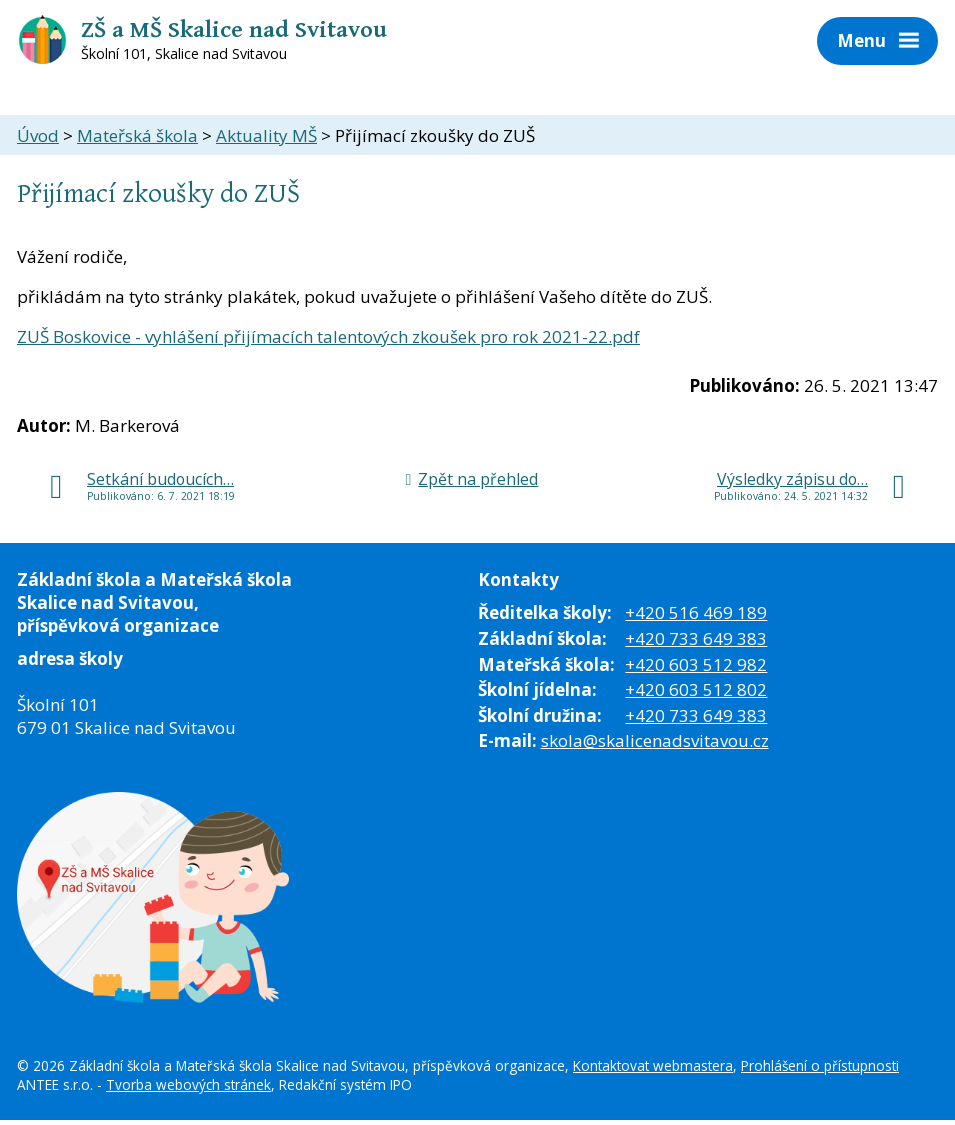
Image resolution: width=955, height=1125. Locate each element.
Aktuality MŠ (266, 135)
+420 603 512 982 (696, 664)
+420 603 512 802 (696, 689)
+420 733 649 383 (696, 638)
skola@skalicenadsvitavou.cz (655, 740)
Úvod (38, 135)
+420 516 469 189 (696, 612)
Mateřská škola (137, 135)
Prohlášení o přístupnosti (820, 1065)
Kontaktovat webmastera (653, 1065)
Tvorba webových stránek (188, 1084)
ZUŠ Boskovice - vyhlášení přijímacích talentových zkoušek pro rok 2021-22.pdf (328, 336)
